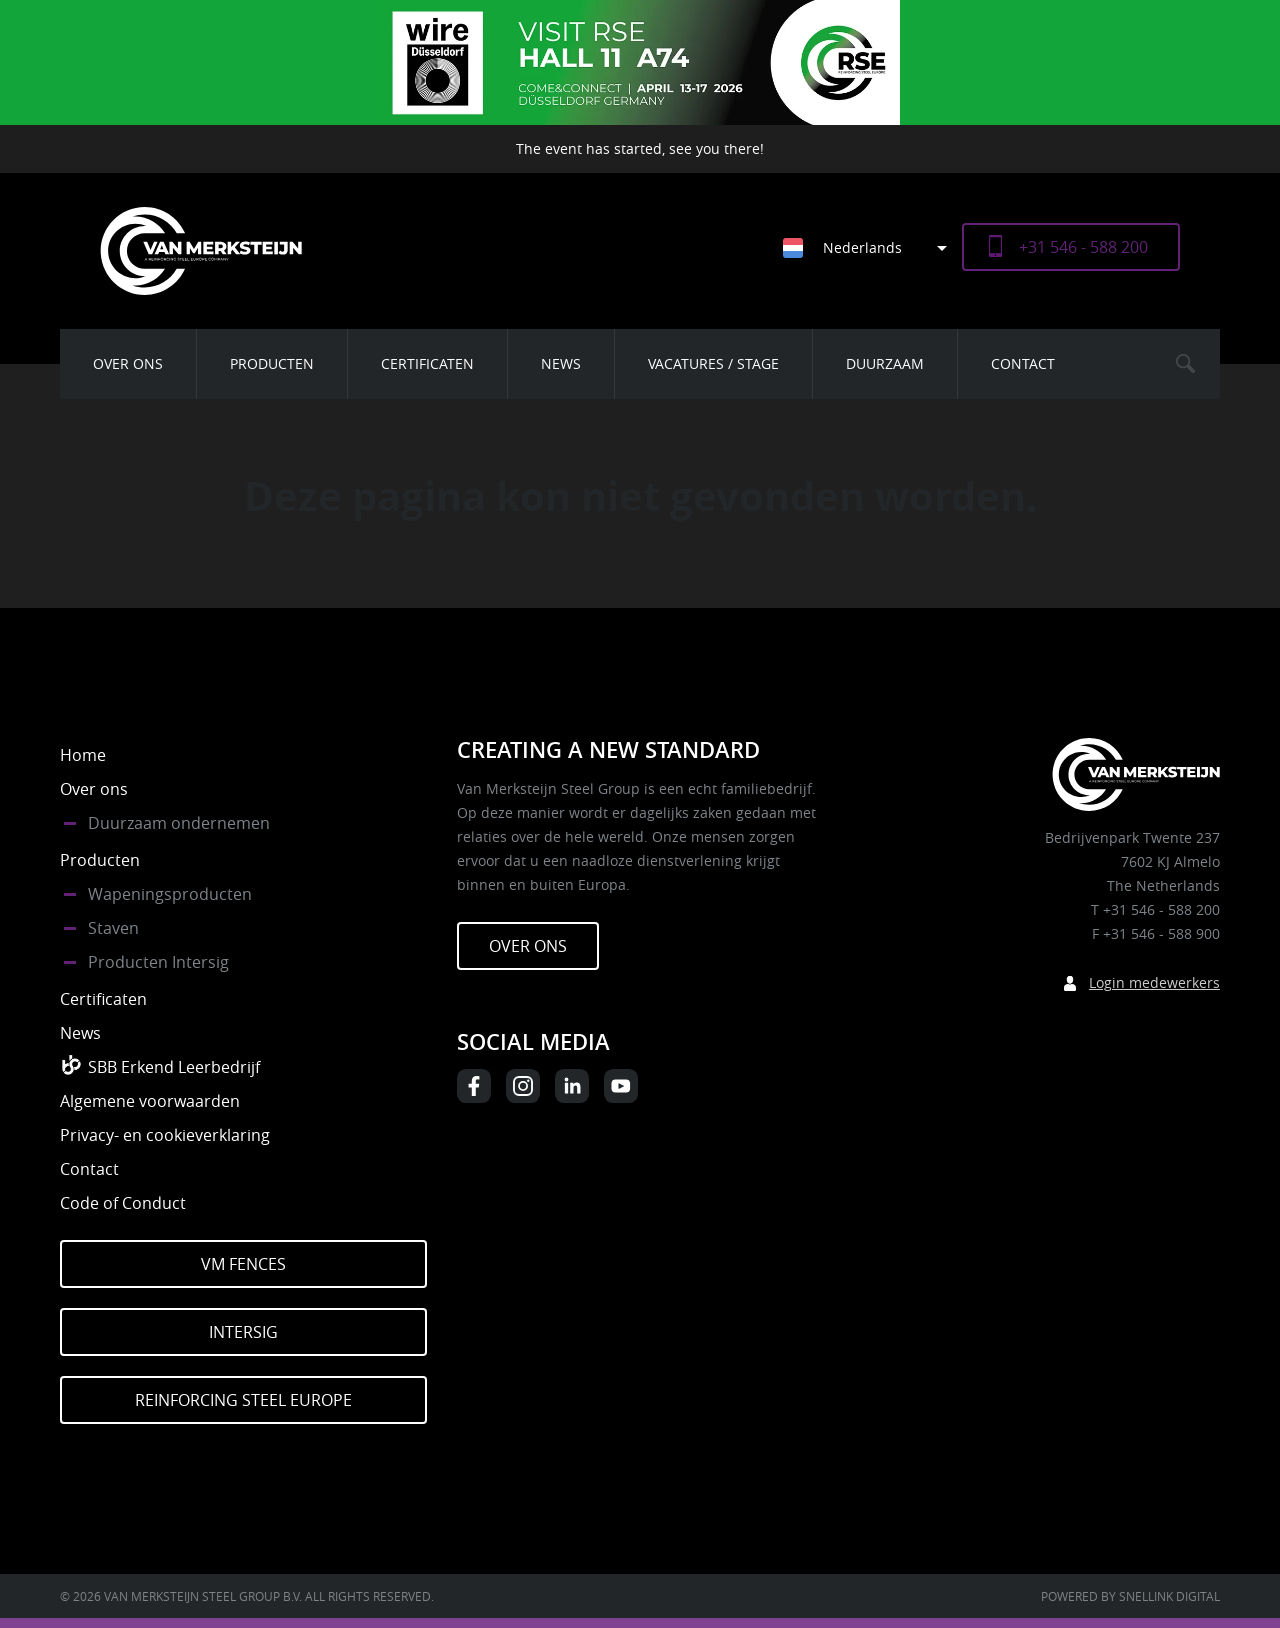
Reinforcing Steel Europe (243, 1400)
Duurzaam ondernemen (179, 823)
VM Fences (243, 1264)
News (561, 363)
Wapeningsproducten (170, 894)
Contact (1023, 363)
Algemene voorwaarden (150, 1101)
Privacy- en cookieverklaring (165, 1135)
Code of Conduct (123, 1203)
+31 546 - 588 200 (1083, 247)
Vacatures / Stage (713, 363)
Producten (272, 363)
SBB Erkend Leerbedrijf (174, 1067)
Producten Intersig (158, 962)
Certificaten (427, 363)
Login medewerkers (1154, 982)
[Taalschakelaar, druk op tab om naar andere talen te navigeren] (872, 247)
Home (83, 755)
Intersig (243, 1332)
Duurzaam (885, 363)
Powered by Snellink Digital (1130, 1596)
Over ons (128, 363)
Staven (113, 928)
